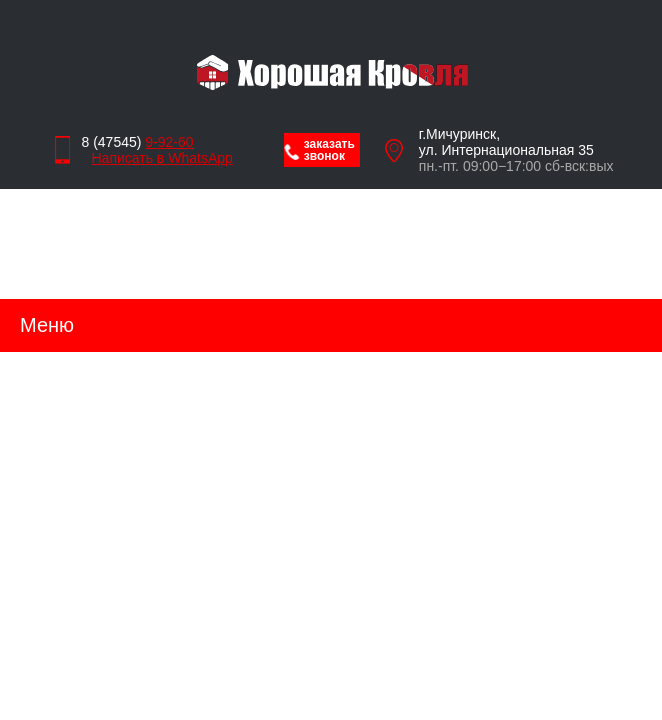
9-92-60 (169, 142)
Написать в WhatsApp (157, 158)
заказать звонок (329, 150)
